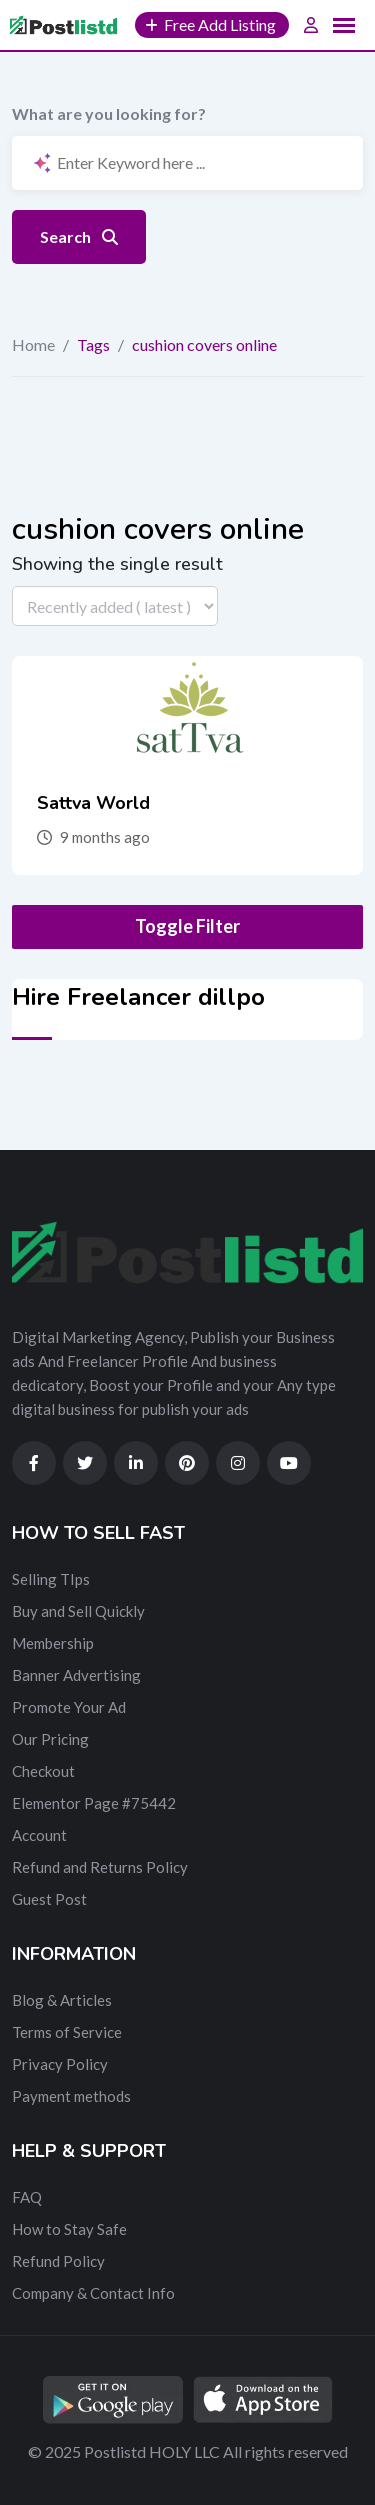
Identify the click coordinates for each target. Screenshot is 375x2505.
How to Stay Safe (69, 2229)
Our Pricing (50, 1739)
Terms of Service (67, 2032)
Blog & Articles (62, 2000)
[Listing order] (115, 606)
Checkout (43, 1771)
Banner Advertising (76, 1675)
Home (33, 344)
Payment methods (71, 2096)
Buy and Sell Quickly (78, 1611)
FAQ (27, 2197)
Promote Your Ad (69, 1707)
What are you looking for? (109, 113)
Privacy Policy (60, 2064)
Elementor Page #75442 (94, 1803)
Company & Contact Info (93, 2293)
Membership (53, 1643)
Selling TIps (51, 1579)
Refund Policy (58, 2261)
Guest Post (49, 1899)
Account (39, 1835)
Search (79, 236)
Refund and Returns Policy (100, 1867)
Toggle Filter (187, 926)
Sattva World (93, 803)
